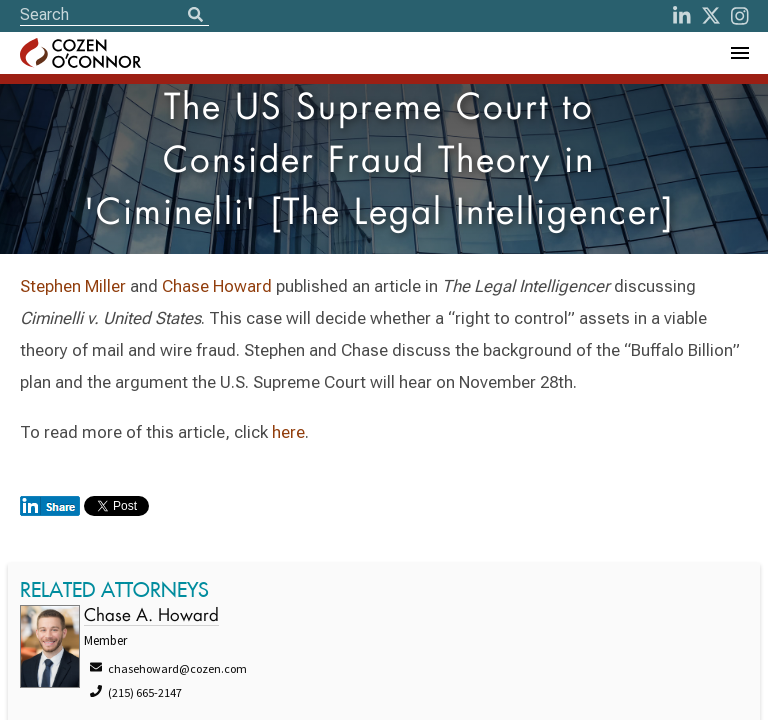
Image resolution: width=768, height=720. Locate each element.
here (288, 432)
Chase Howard (217, 286)
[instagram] (740, 16)
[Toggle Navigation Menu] (739, 53)
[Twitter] (711, 16)
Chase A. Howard (151, 616)
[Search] (195, 16)
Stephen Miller (73, 286)
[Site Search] (114, 14)
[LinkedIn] (682, 16)
